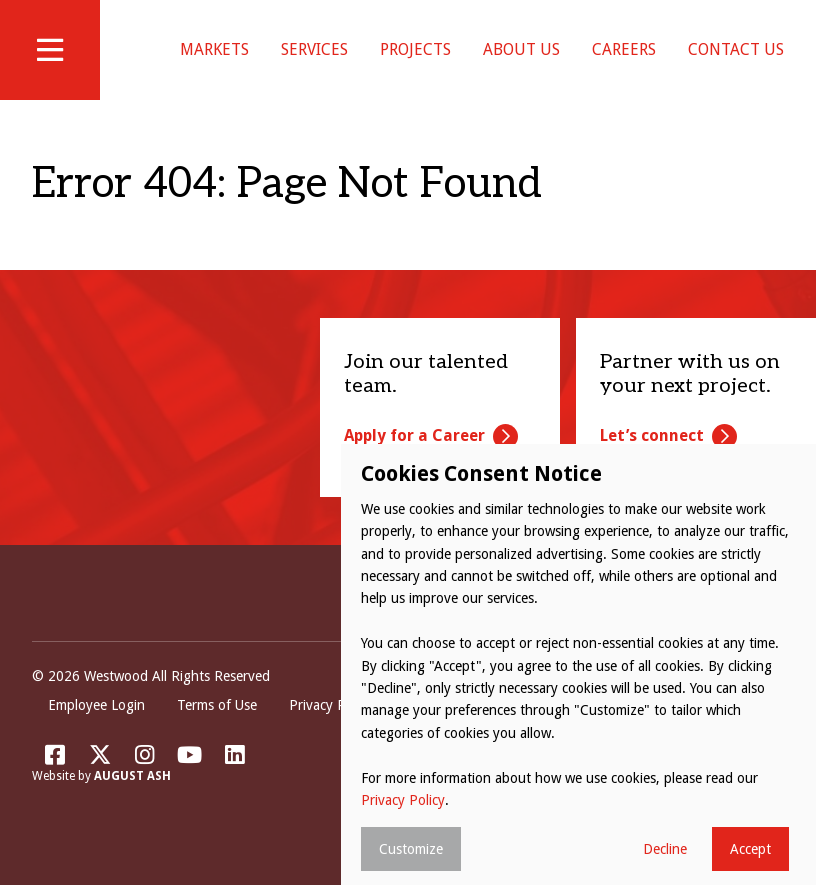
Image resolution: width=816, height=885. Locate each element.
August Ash (132, 801)
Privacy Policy (331, 730)
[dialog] (578, 664)
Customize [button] (411, 849)
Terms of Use (217, 730)
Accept (750, 849)
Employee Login (96, 730)
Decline (665, 849)
